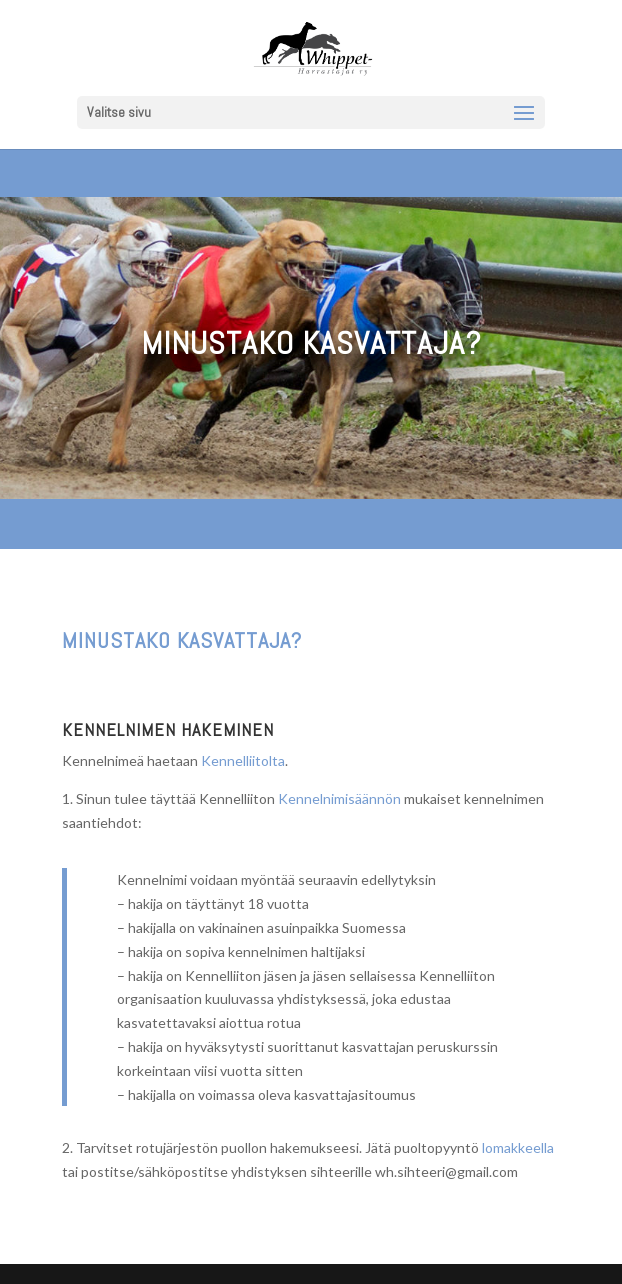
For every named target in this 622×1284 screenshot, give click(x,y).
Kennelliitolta (243, 760)
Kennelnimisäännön (339, 798)
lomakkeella (518, 1147)
